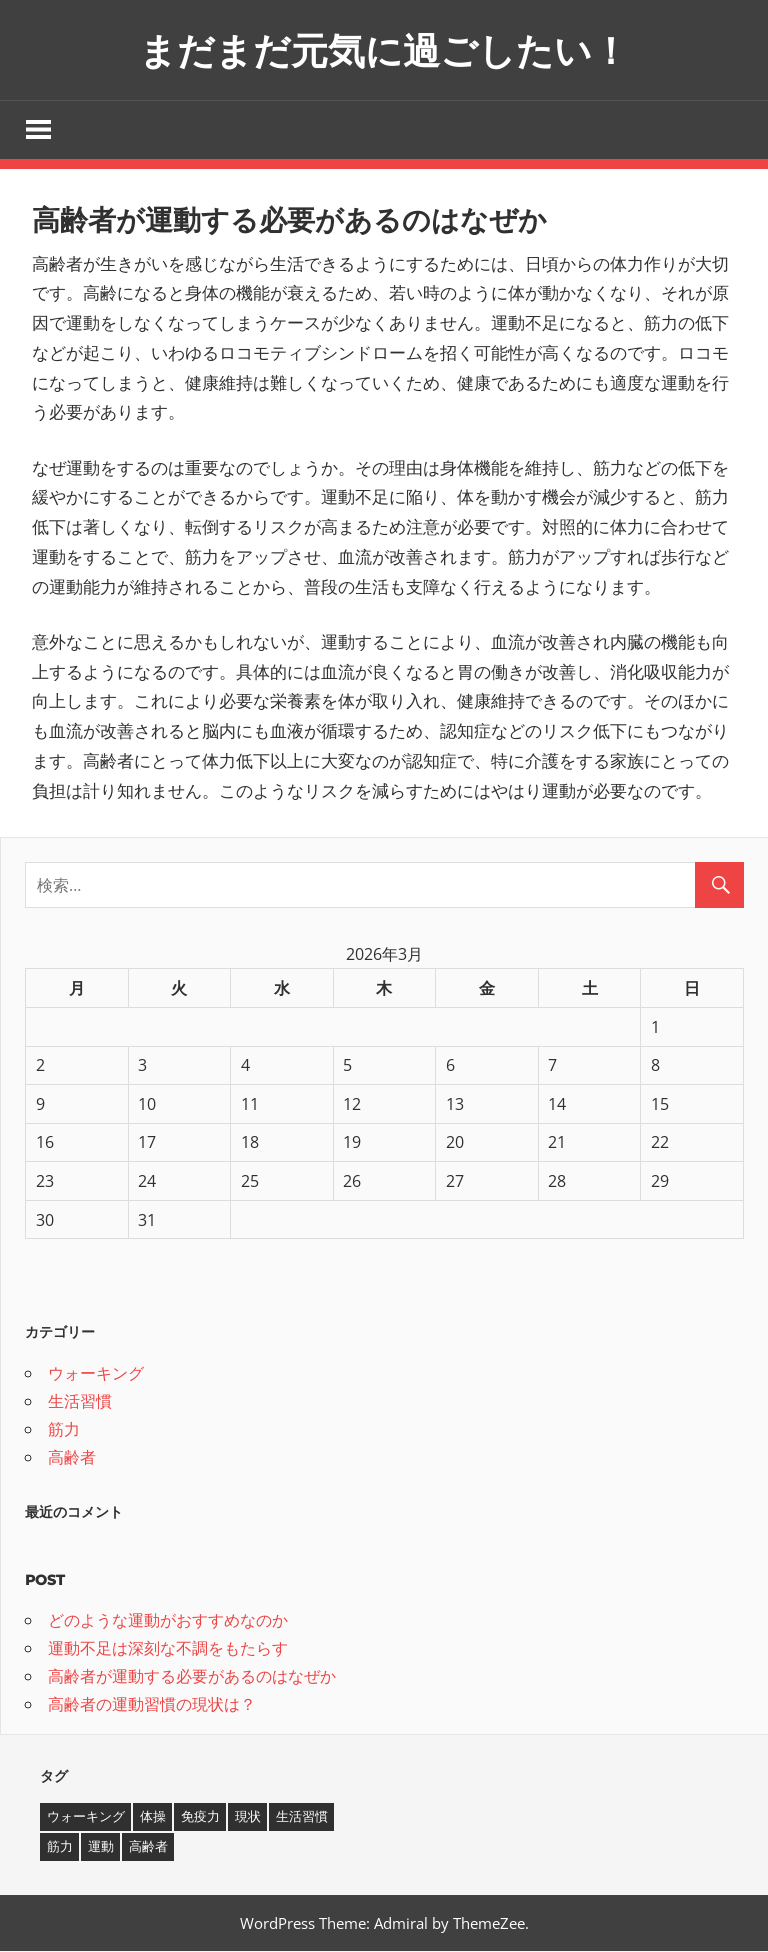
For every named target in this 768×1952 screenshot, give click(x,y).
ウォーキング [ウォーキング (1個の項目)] (86, 1818)
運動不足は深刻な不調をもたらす (168, 1650)
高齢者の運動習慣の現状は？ (152, 1706)
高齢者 (72, 1458)
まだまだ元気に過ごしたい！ (384, 49)
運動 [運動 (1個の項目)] (101, 1848)
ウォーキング (96, 1374)
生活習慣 (80, 1402)
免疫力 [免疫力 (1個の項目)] (200, 1818)
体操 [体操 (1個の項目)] (153, 1818)
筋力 (64, 1430)
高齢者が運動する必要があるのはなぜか (192, 1678)
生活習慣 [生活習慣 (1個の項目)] (302, 1818)
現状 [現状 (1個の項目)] (248, 1818)
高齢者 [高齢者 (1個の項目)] (148, 1848)
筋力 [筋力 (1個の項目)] (60, 1848)
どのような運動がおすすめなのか (168, 1622)
